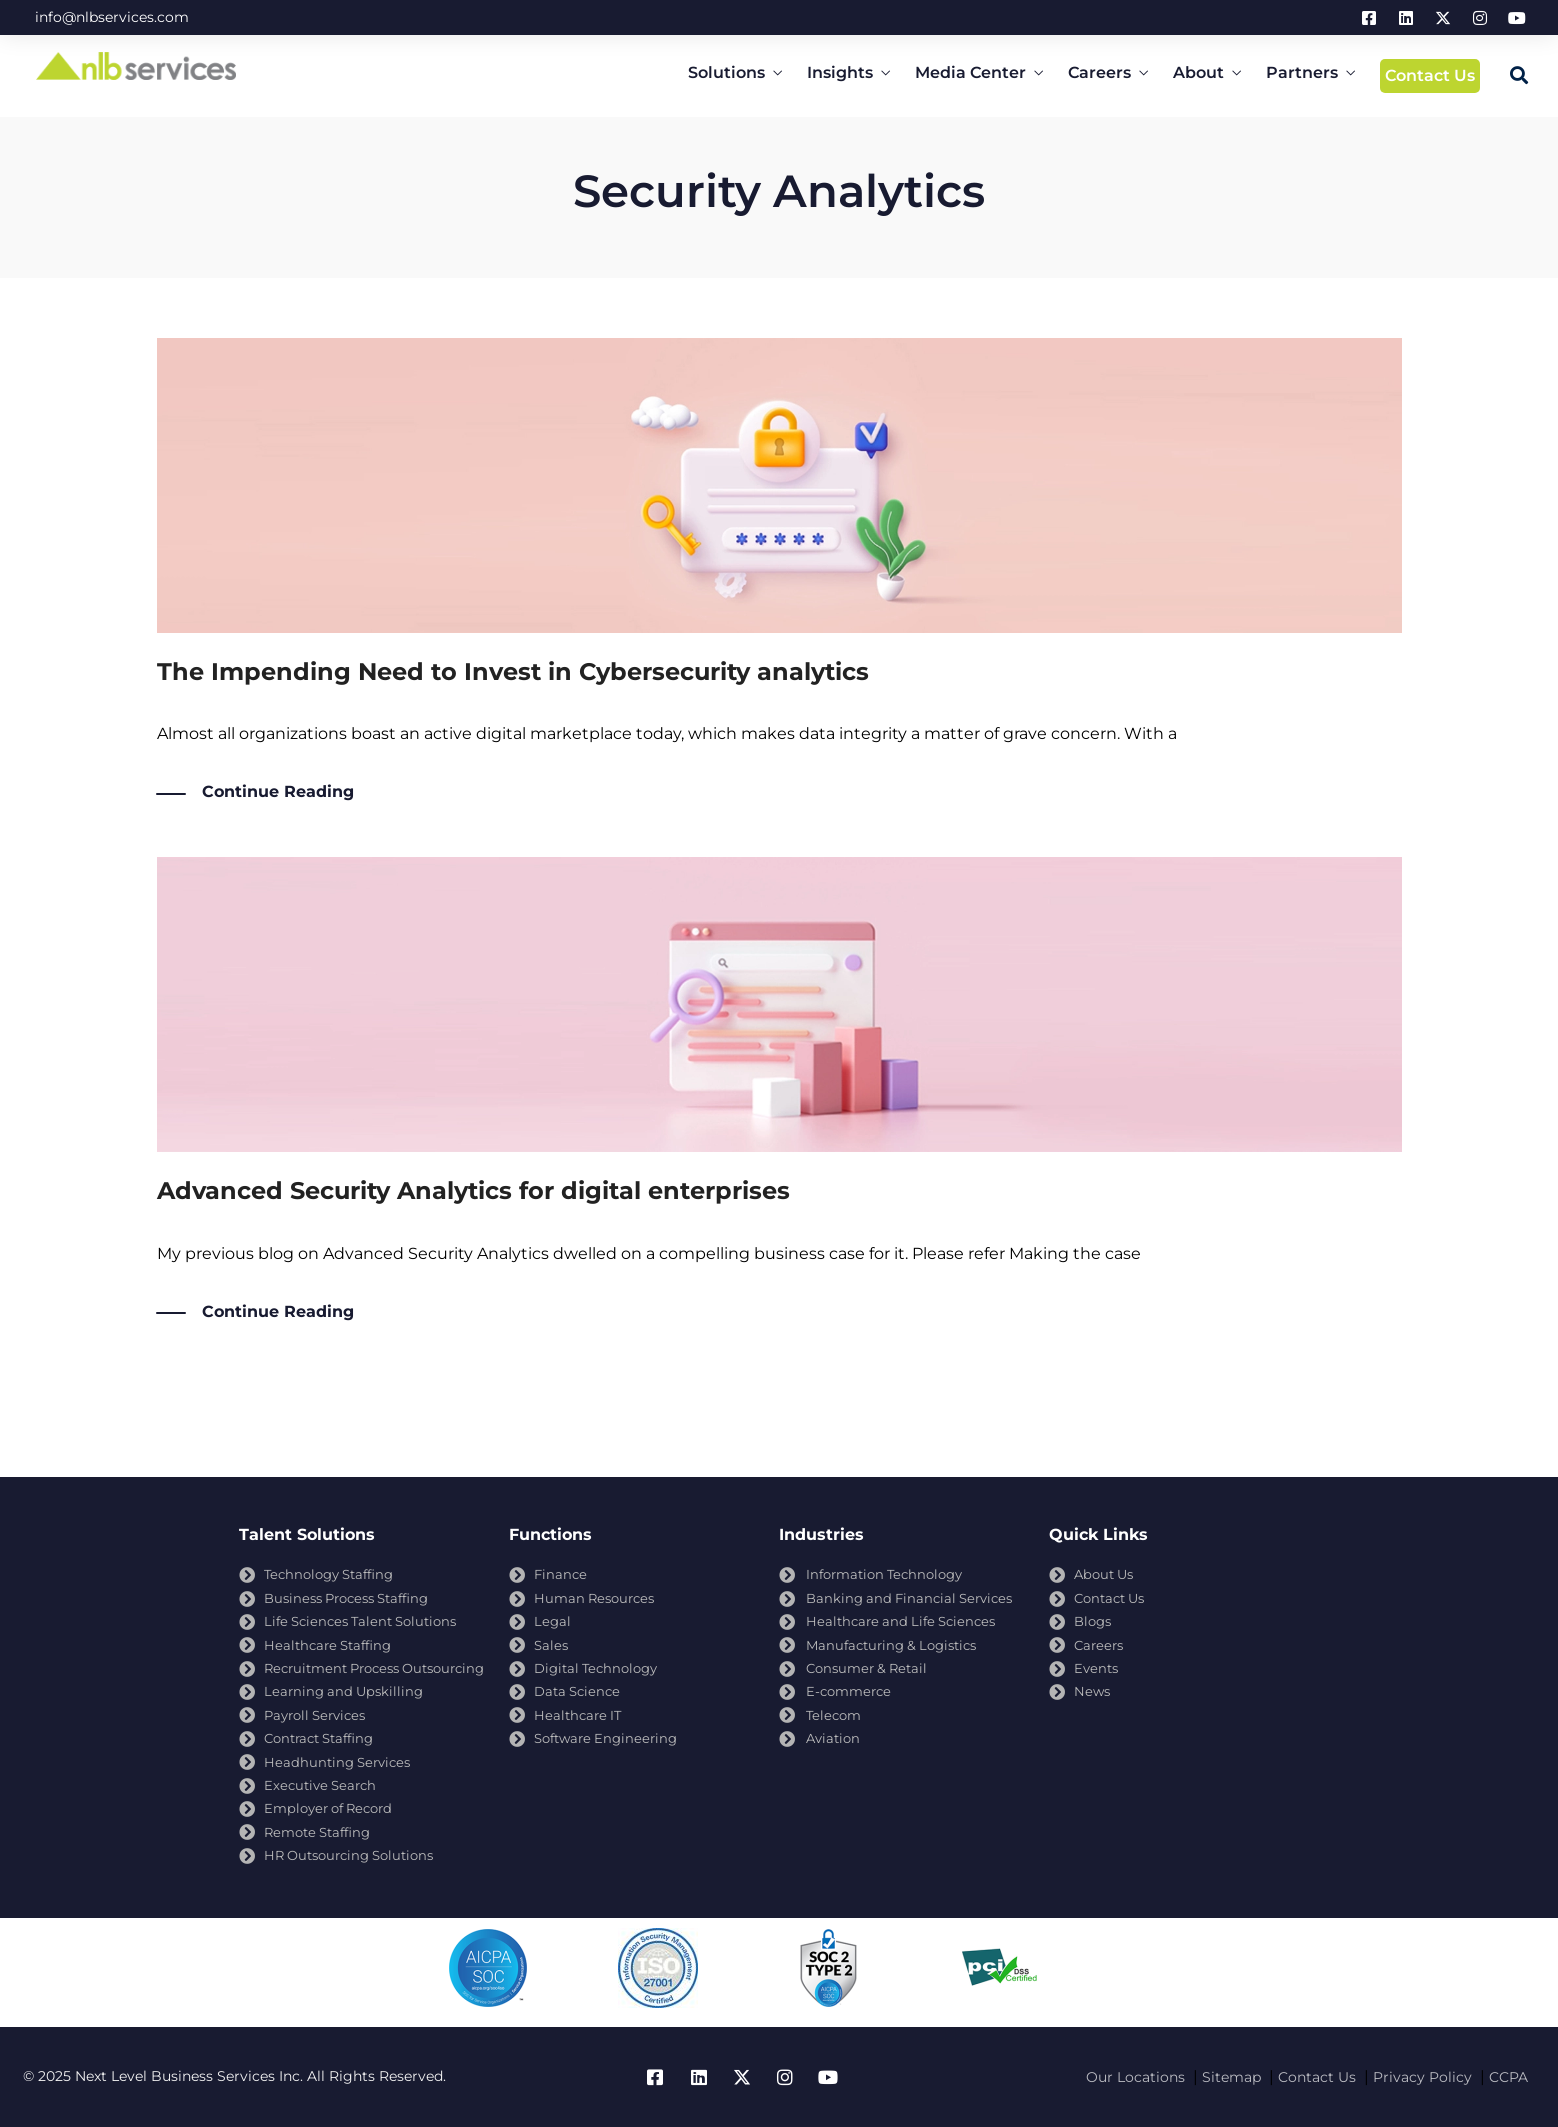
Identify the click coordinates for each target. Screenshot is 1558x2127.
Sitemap (1231, 2077)
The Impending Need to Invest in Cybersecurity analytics (513, 671)
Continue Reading (278, 792)
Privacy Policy (1422, 2077)
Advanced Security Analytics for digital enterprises (473, 1190)
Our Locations (1135, 2077)
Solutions (726, 72)
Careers (1099, 72)
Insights (840, 72)
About (1198, 72)
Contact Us (1430, 75)
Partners (1302, 72)
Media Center (970, 72)
